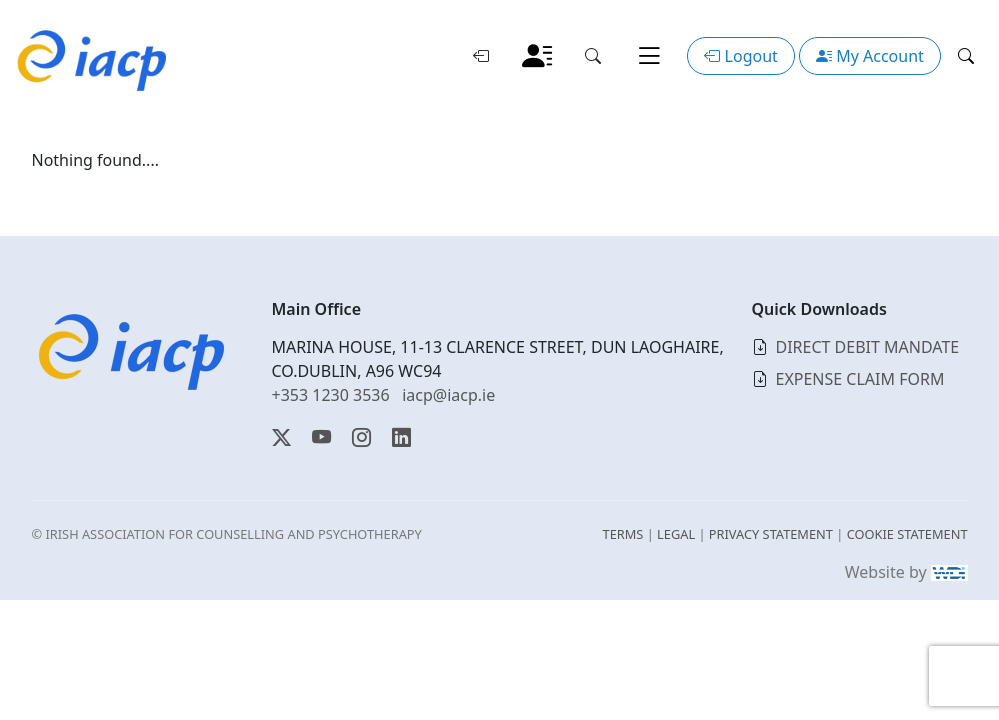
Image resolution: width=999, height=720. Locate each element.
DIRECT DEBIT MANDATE (868, 347)
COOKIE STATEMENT (907, 534)
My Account (870, 56)
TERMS (623, 534)
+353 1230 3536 (331, 395)
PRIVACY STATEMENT (771, 534)
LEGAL (676, 534)
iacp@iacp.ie (448, 395)
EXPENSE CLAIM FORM (860, 379)
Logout (740, 56)
